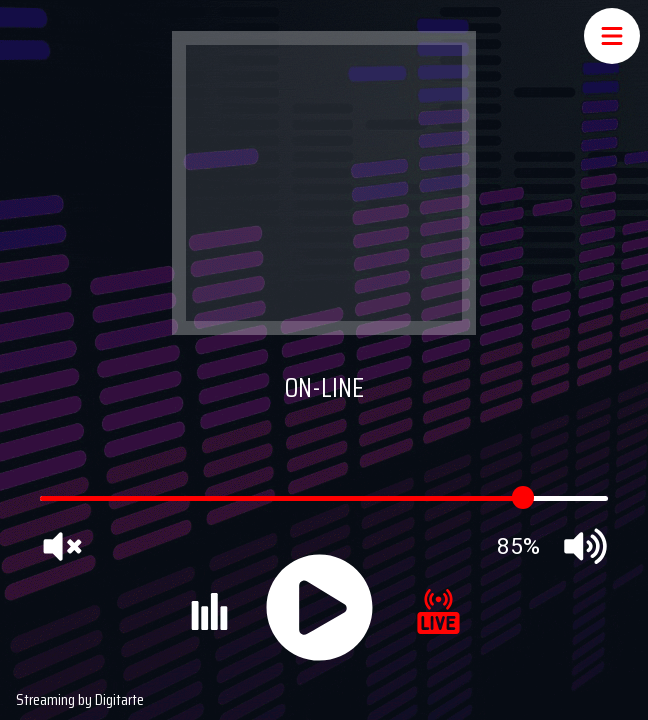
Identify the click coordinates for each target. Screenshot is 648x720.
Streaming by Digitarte (80, 699)
